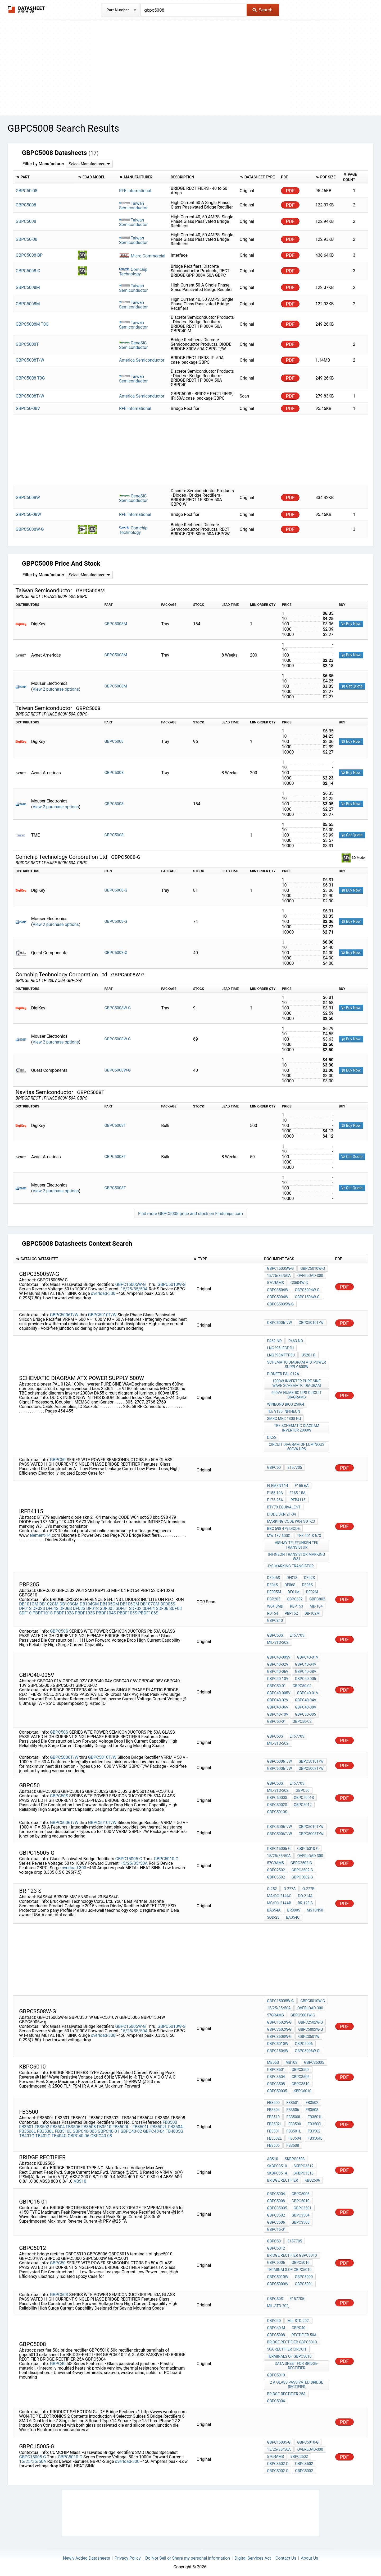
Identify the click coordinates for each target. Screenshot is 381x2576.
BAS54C (293, 1915)
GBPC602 (295, 1597)
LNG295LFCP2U (280, 1346)
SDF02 (135, 1606)
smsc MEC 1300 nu (284, 1417)
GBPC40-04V (305, 1662)
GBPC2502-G (301, 1861)
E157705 (294, 1466)
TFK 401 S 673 (309, 1534)
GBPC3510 (301, 2082)
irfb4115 (297, 1498)
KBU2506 (312, 2178)
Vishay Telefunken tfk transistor (297, 1543)
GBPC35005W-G (280, 1302)
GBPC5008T (115, 1123)
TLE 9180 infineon (283, 1409)
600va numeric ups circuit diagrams (296, 1393)
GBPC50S (59, 1629)
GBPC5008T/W (311, 1767)
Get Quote (351, 684)
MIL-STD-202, (278, 1640)
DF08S (79, 1606)
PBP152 (291, 1611)
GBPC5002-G (302, 1875)
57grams (275, 1281)
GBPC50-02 (302, 1684)
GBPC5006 (304, 2042)
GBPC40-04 (154, 2129)
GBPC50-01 (276, 1684)
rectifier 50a (304, 2333)
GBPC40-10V (277, 1677)
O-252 (272, 1887)
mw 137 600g (278, 1534)
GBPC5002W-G (310, 2027)
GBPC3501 (276, 2068)
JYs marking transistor (290, 1564)
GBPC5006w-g (307, 2049)
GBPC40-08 (101, 2133)
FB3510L (63, 2129)
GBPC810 (275, 1619)
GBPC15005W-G (130, 1282)
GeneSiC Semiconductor (133, 343)
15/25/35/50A (134, 1287)
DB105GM (109, 1602)
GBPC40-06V (277, 1670)
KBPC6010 (302, 2089)
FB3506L (27, 2129)
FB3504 (57, 2124)
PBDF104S (106, 1611)
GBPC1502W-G (279, 2020)
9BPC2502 (299, 2455)
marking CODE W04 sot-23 (291, 1519)
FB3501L (141, 2124)
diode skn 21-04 (281, 1512)
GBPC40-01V (307, 1655)
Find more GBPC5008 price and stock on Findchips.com (190, 1211)
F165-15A (297, 1491)
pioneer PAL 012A (283, 1372)
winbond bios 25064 (285, 1402)
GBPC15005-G (128, 1856)
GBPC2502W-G (310, 2020)
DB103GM (69, 1602)
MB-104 (316, 1604)
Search (262, 9)
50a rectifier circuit (286, 2347)
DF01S (25, 1606)
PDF (290, 190)
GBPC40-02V (277, 1662)
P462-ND (274, 1339)
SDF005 (107, 1606)
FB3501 (26, 2124)
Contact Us (285, 2556)
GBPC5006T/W (64, 1312)
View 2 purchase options (56, 687)
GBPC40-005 (84, 2129)
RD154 (272, 1611)
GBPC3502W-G (279, 2027)
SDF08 (175, 1606)
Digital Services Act (252, 2556)
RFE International (135, 190)
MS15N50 (315, 1908)
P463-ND (295, 1339)
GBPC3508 (276, 2082)
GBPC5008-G (115, 888)
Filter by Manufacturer (43, 163)
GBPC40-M (276, 2326)
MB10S (291, 2060)
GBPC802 (317, 1597)
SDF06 (162, 1606)
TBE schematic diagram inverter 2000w (296, 1426)
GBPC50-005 (305, 1677)
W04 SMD (275, 1604)
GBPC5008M (115, 622)
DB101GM (28, 1602)
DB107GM (149, 1602)
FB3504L (176, 2124)
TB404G (58, 2133)
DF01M (294, 1590)
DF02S (39, 1606)
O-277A (289, 1887)
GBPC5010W (277, 2042)
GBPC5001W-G (303, 2013)
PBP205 (273, 1597)
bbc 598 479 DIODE (283, 1527)
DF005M (274, 1590)
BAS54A (273, 1908)
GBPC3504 (276, 2075)
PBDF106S (148, 1611)
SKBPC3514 (277, 2171)
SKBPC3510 (277, 2164)
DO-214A (305, 1894)
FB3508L (45, 2129)
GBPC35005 (314, 2060)
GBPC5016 (301, 2261)
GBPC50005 (277, 2089)
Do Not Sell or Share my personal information (187, 2556)
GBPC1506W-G (307, 1295)
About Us (309, 2556)
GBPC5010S (277, 1810)
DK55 (271, 1435)
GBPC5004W (277, 1295)
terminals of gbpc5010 (289, 2268)
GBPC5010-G (166, 1856)
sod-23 (273, 1915)
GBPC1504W (277, 2049)
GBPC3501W (308, 2035)
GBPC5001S (304, 1796)
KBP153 (296, 1604)
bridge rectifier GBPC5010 (292, 2253)
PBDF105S (127, 1611)
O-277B (308, 1887)
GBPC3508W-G (279, 2035)
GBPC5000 (304, 2275)
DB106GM (129, 1602)
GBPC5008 (114, 739)
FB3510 (104, 2124)
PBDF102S (64, 1611)
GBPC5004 (276, 2192)
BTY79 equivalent (283, 1505)
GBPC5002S (277, 1803)
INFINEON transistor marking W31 (296, 1554)
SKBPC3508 (295, 2157)
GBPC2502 (276, 1868)
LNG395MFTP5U (281, 1353)
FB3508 (88, 2124)
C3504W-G (299, 1281)
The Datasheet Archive (26, 9)
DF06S (66, 1606)
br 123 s (305, 1901)
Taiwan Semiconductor (133, 205)
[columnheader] (44, 177)
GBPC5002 (304, 2469)
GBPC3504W (277, 1288)
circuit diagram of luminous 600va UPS (296, 1445)
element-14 (40, 1533)
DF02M (312, 1590)
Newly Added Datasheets (86, 2556)
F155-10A (275, 1491)
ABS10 (80, 2179)
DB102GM (48, 1602)
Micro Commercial (142, 254)
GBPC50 (58, 1457)
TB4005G (174, 2129)
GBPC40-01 (108, 2129)
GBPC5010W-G (171, 1282)
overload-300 (103, 1291)
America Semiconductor (141, 358)
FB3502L (158, 2124)
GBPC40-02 (131, 2129)
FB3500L (120, 2124)
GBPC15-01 (276, 2228)
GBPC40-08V (305, 1670)
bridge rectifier (282, 2178)
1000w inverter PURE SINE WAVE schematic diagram (296, 1381)
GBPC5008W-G (117, 1006)
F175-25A (275, 1498)
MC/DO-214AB (279, 1901)
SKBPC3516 (304, 2171)
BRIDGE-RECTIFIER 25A (286, 2392)
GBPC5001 (304, 2282)
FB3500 (170, 2120)
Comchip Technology (133, 270)
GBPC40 (58, 2361)
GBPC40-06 (78, 2133)
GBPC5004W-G (307, 1288)
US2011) (308, 1353)
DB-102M (312, 1611)
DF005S (167, 1602)
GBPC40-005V (278, 1655)
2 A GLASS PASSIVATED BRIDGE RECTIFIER (296, 2382)
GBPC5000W (277, 2282)
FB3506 (73, 2124)
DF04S (52, 1606)
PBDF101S (43, 1611)
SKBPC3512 (304, 2164)
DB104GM (89, 1602)
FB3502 (42, 2124)
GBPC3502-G (302, 1868)
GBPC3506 (301, 2075)
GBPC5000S (277, 1796)
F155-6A (302, 1484)
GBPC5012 (303, 1803)
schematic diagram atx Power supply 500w (296, 1362)
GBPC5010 (301, 2199)
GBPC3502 (276, 1875)
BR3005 (293, 1908)
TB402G (42, 2133)
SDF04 (148, 1606)
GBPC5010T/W (102, 1312)
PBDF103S (85, 1611)
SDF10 (25, 1611)
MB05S (273, 2060)
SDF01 (122, 1606)
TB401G (26, 2133)
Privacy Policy (128, 2556)
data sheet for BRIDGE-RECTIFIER (297, 2364)
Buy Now (351, 622)
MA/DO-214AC (279, 1894)
